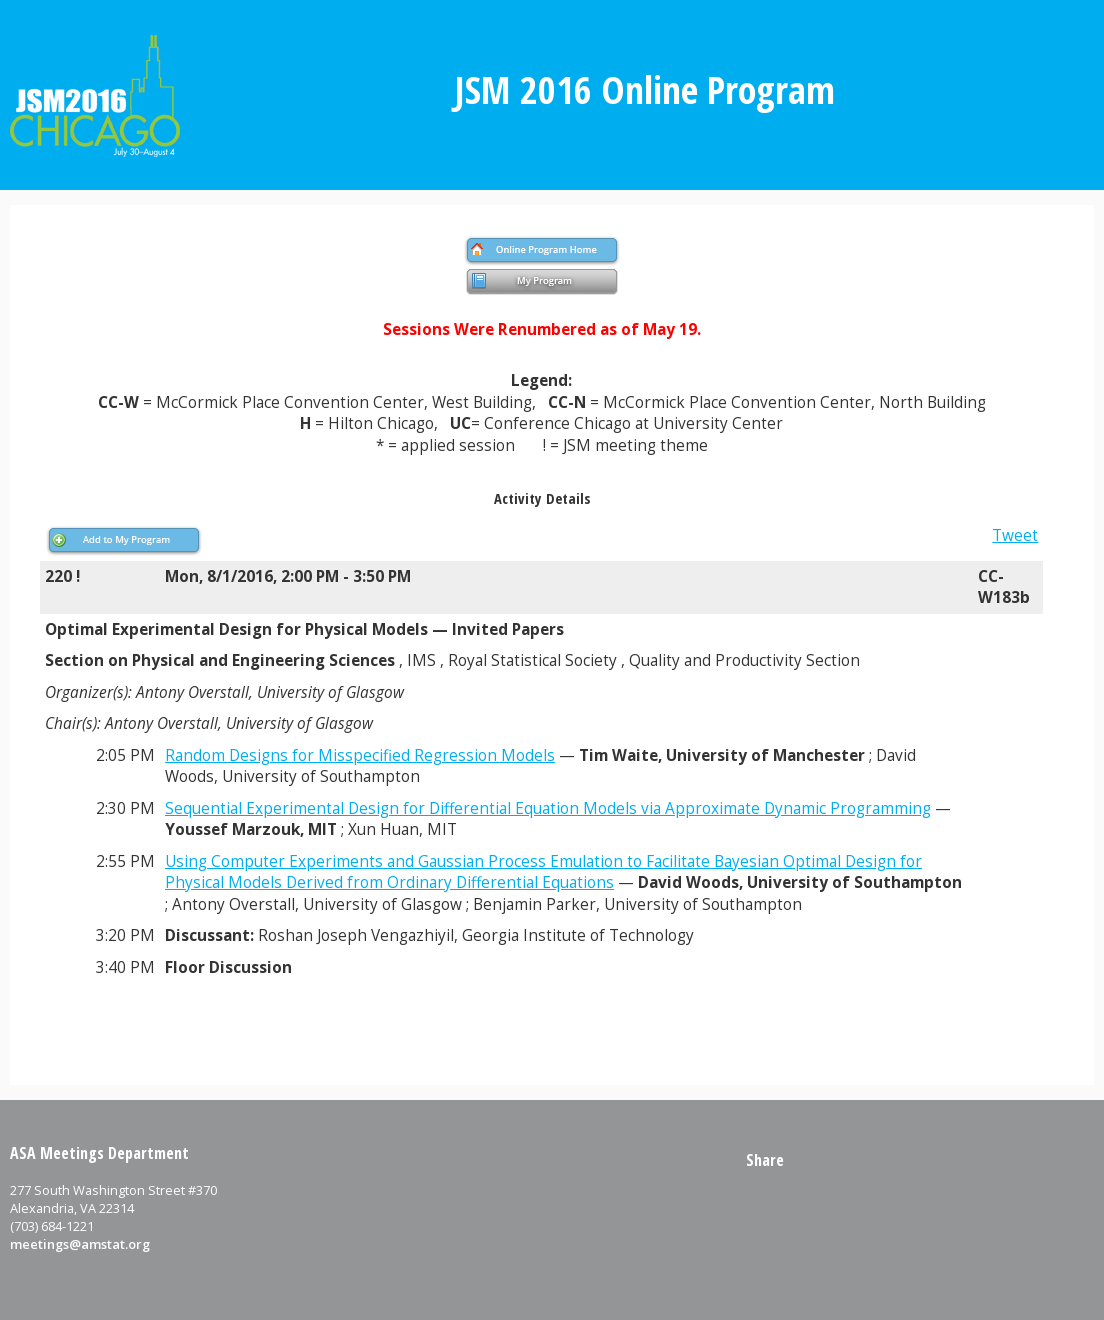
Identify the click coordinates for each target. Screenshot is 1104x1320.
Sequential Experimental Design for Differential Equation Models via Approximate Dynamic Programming (548, 808)
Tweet (1015, 535)
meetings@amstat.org (80, 1244)
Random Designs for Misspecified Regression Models (360, 755)
